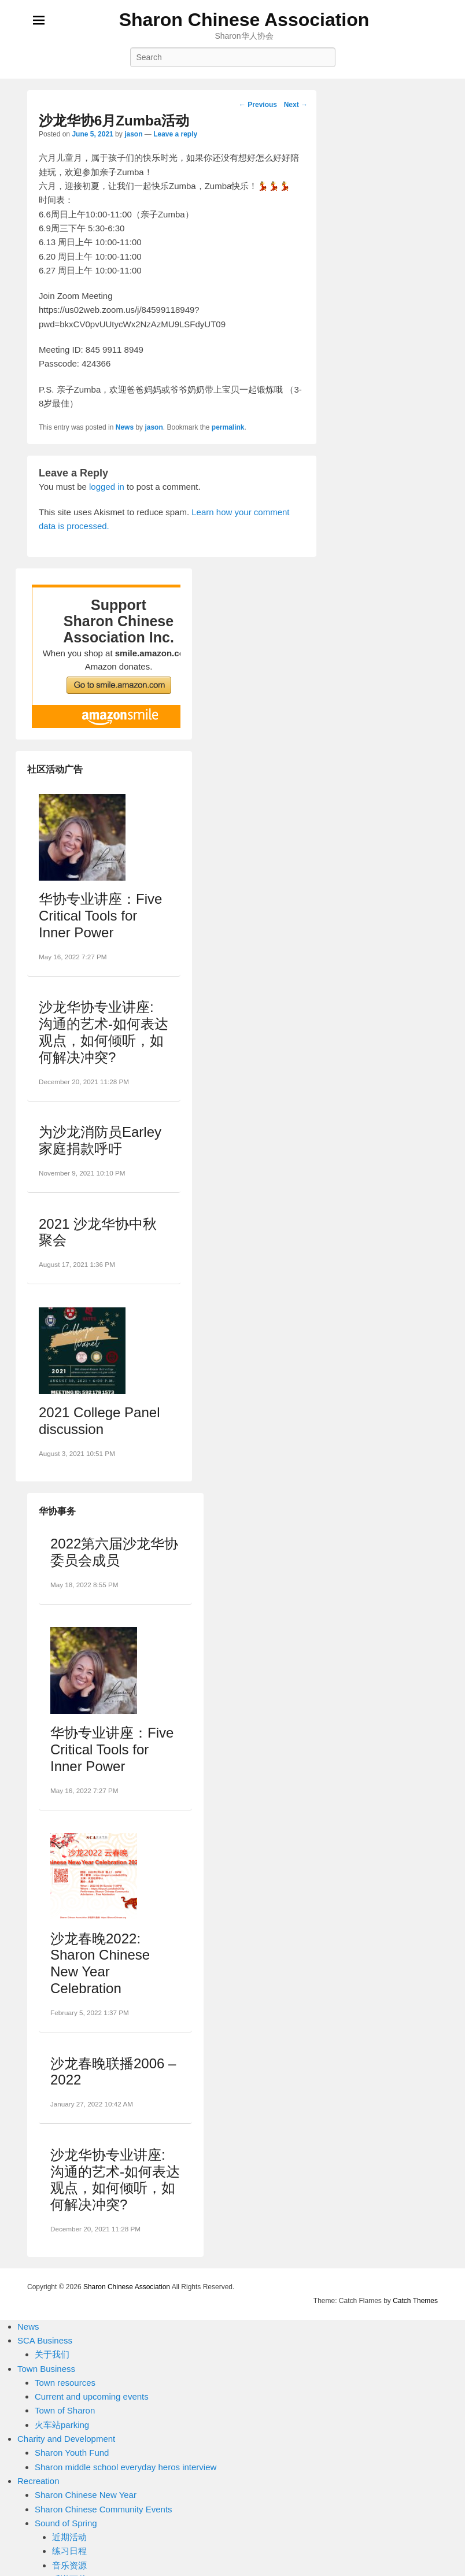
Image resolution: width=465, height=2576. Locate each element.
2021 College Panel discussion (99, 1421)
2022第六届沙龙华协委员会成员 (114, 1552)
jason (133, 134)
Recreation (38, 2481)
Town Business (46, 2369)
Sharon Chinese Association (244, 19)
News (125, 427)
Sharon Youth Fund (72, 2452)
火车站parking (62, 2425)
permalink (228, 427)
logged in (106, 486)
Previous (258, 105)
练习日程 (69, 2551)
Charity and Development (66, 2439)
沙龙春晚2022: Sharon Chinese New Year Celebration (100, 1963)
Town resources (65, 2382)
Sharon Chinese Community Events (103, 2509)
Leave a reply (175, 134)
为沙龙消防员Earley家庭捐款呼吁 (100, 1140)
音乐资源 (69, 2565)
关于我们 (52, 2354)
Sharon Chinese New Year (85, 2495)
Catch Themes (415, 2301)
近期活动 (69, 2537)
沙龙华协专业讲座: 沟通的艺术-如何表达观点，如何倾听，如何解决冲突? (103, 1032)
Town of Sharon (65, 2410)
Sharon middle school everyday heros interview (125, 2467)
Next (296, 105)
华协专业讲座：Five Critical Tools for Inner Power (100, 915)
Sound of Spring (66, 2523)
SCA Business (44, 2340)
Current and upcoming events (92, 2396)
